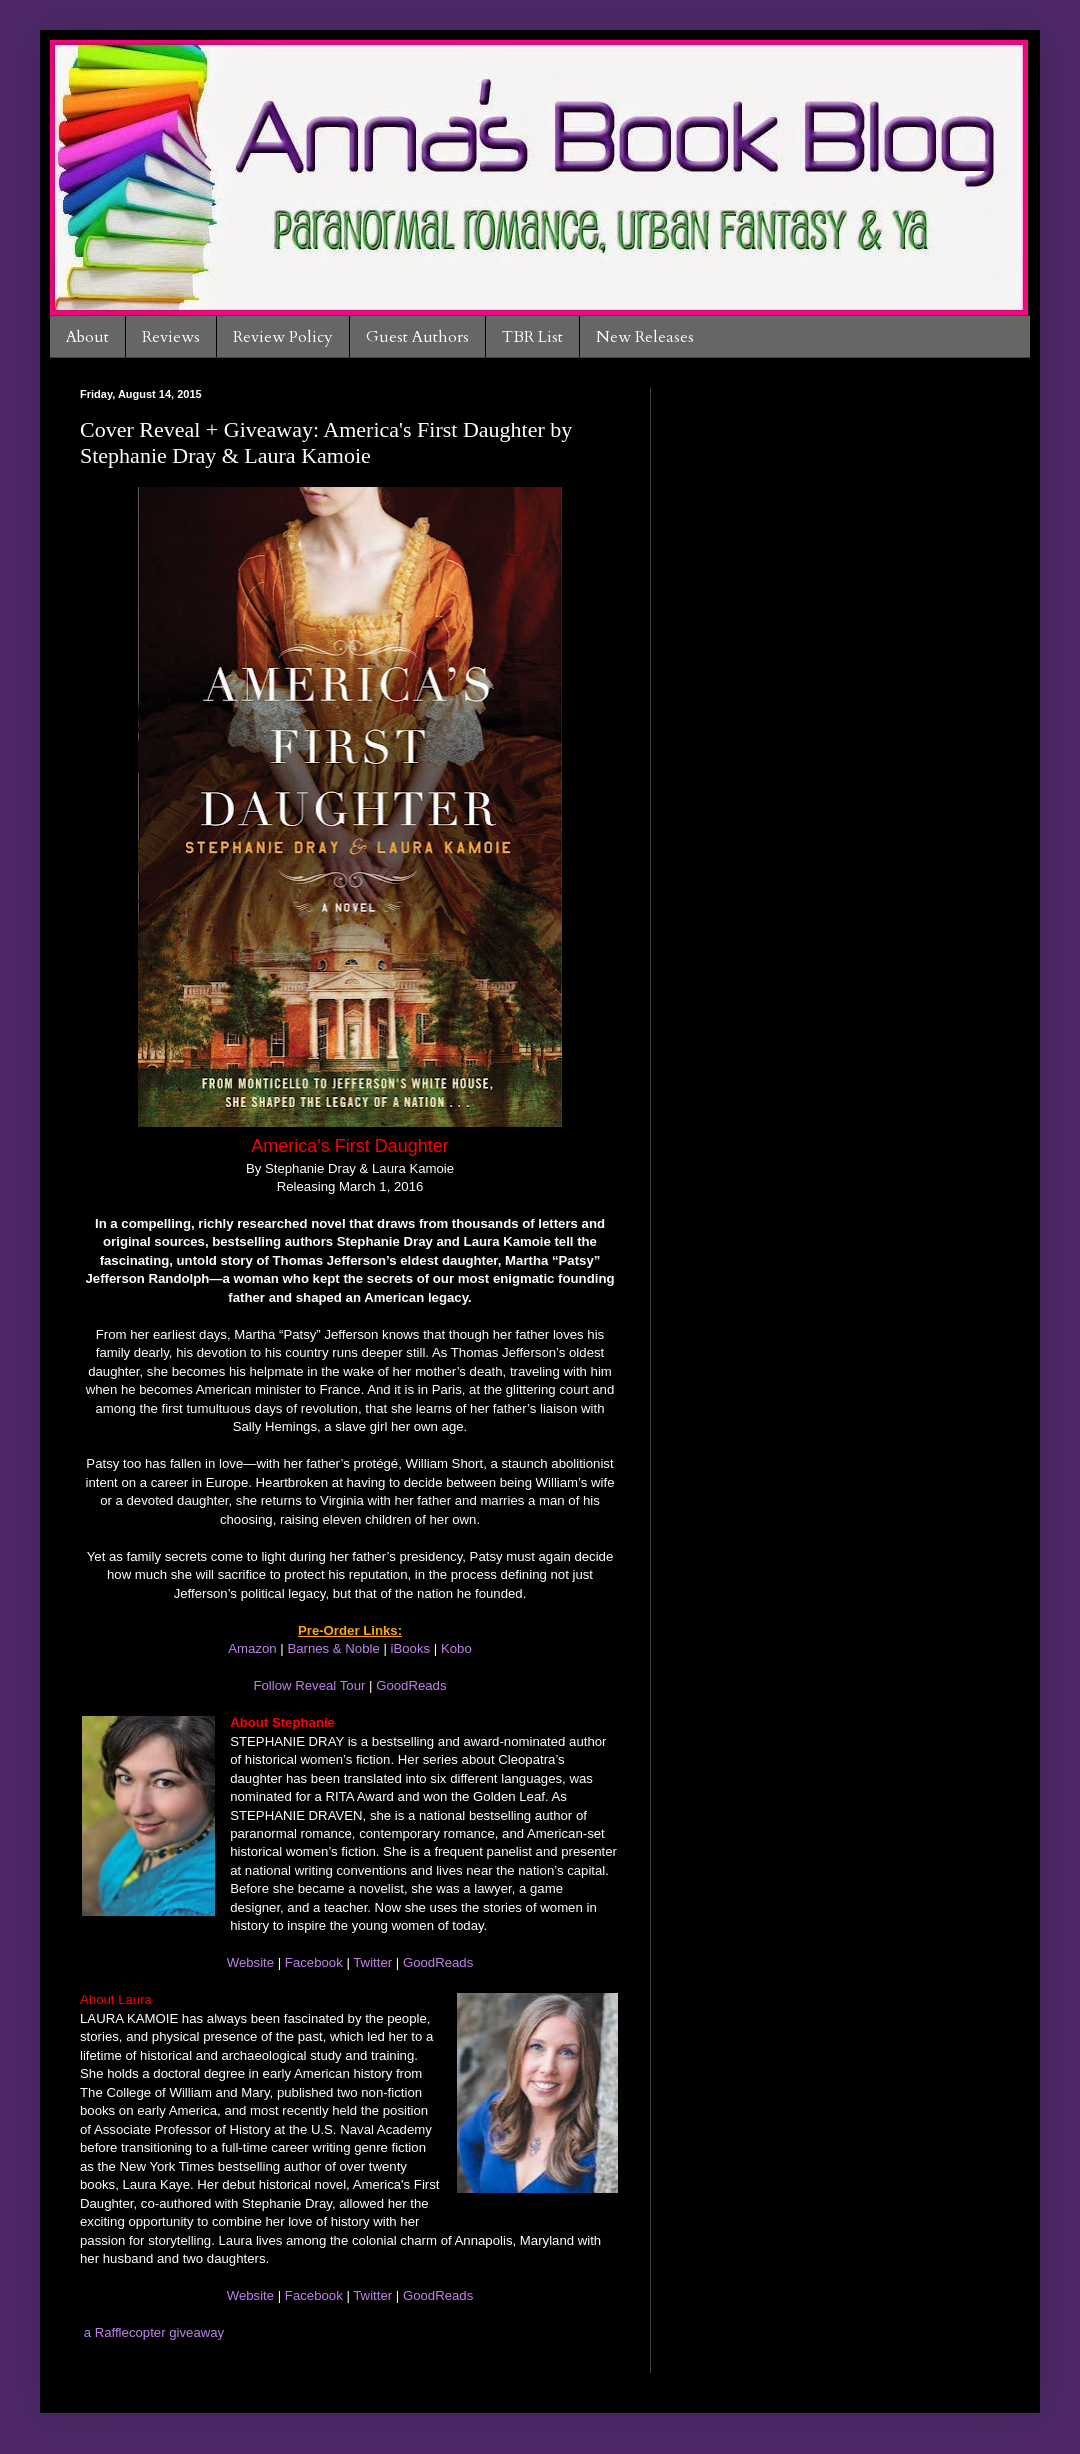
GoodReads (411, 1685)
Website (250, 1962)
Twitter (372, 1962)
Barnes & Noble (333, 1648)
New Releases (645, 337)
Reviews (171, 337)
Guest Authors (417, 337)
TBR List (532, 337)
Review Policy (283, 337)
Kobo (456, 1648)
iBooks (411, 1648)
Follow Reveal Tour (309, 1685)
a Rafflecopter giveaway (154, 2332)
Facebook (314, 1962)
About (87, 337)
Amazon (252, 1648)
